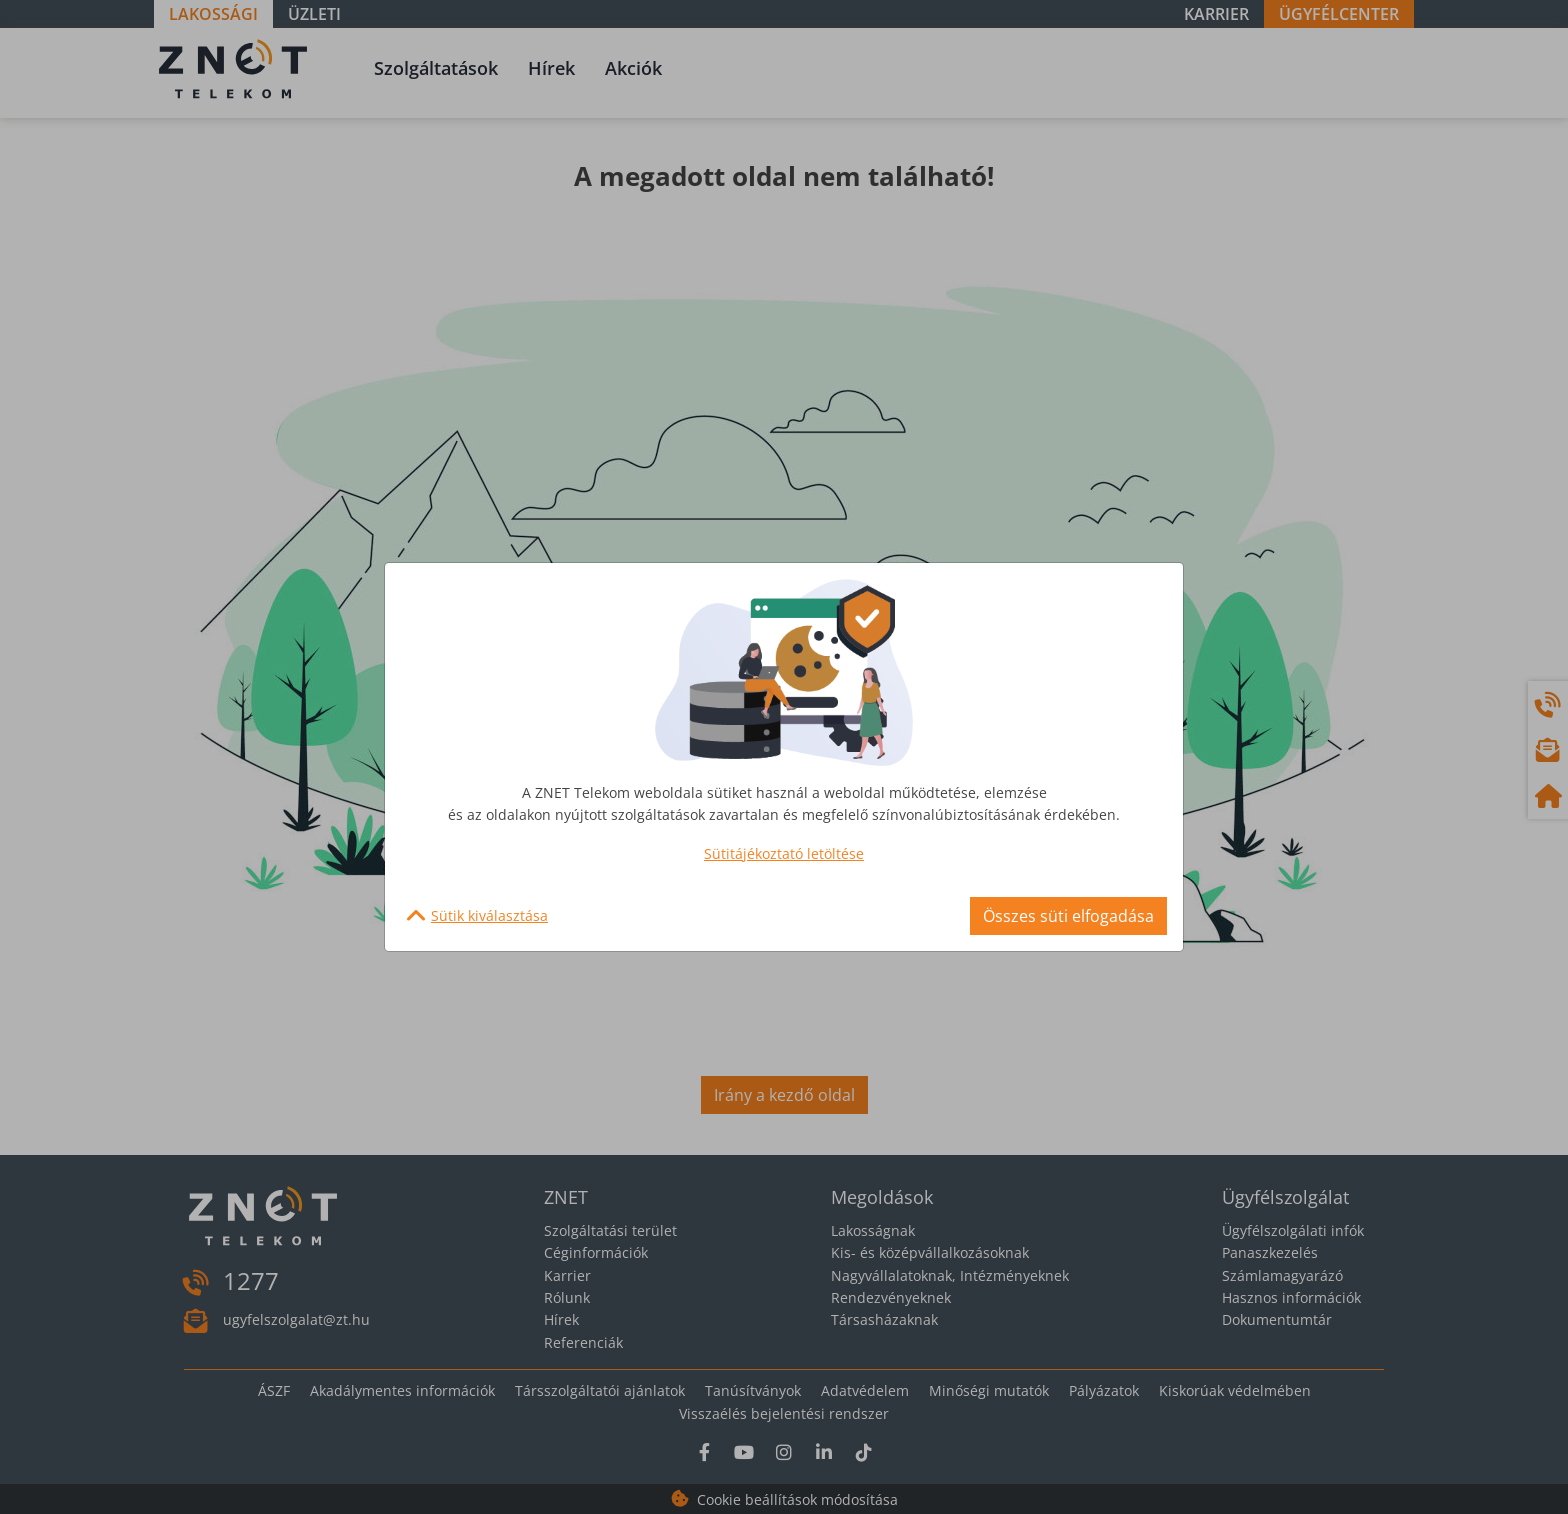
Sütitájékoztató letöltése (784, 853)
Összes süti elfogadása (1068, 916)
